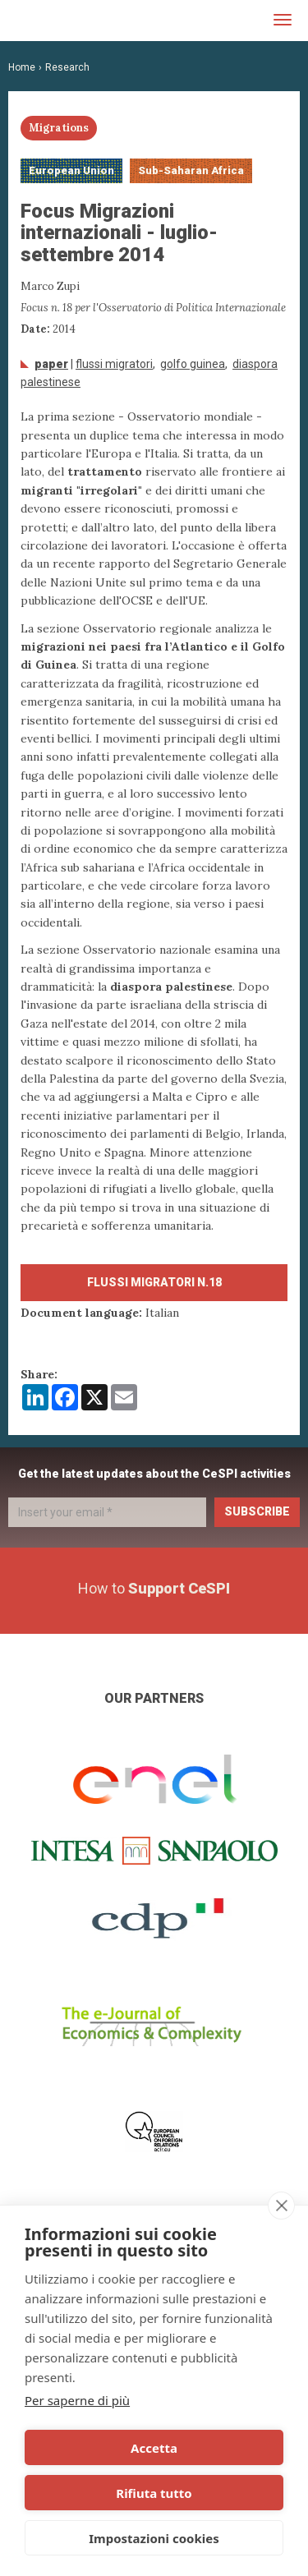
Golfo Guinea (192, 363)
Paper (51, 363)
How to (154, 1588)
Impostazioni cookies (154, 2538)
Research (67, 67)
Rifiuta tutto (153, 2493)
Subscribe (257, 1511)
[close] (281, 2206)
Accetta (154, 2448)
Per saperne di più (77, 2400)
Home (21, 67)
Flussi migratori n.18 (154, 1282)
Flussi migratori (114, 363)
